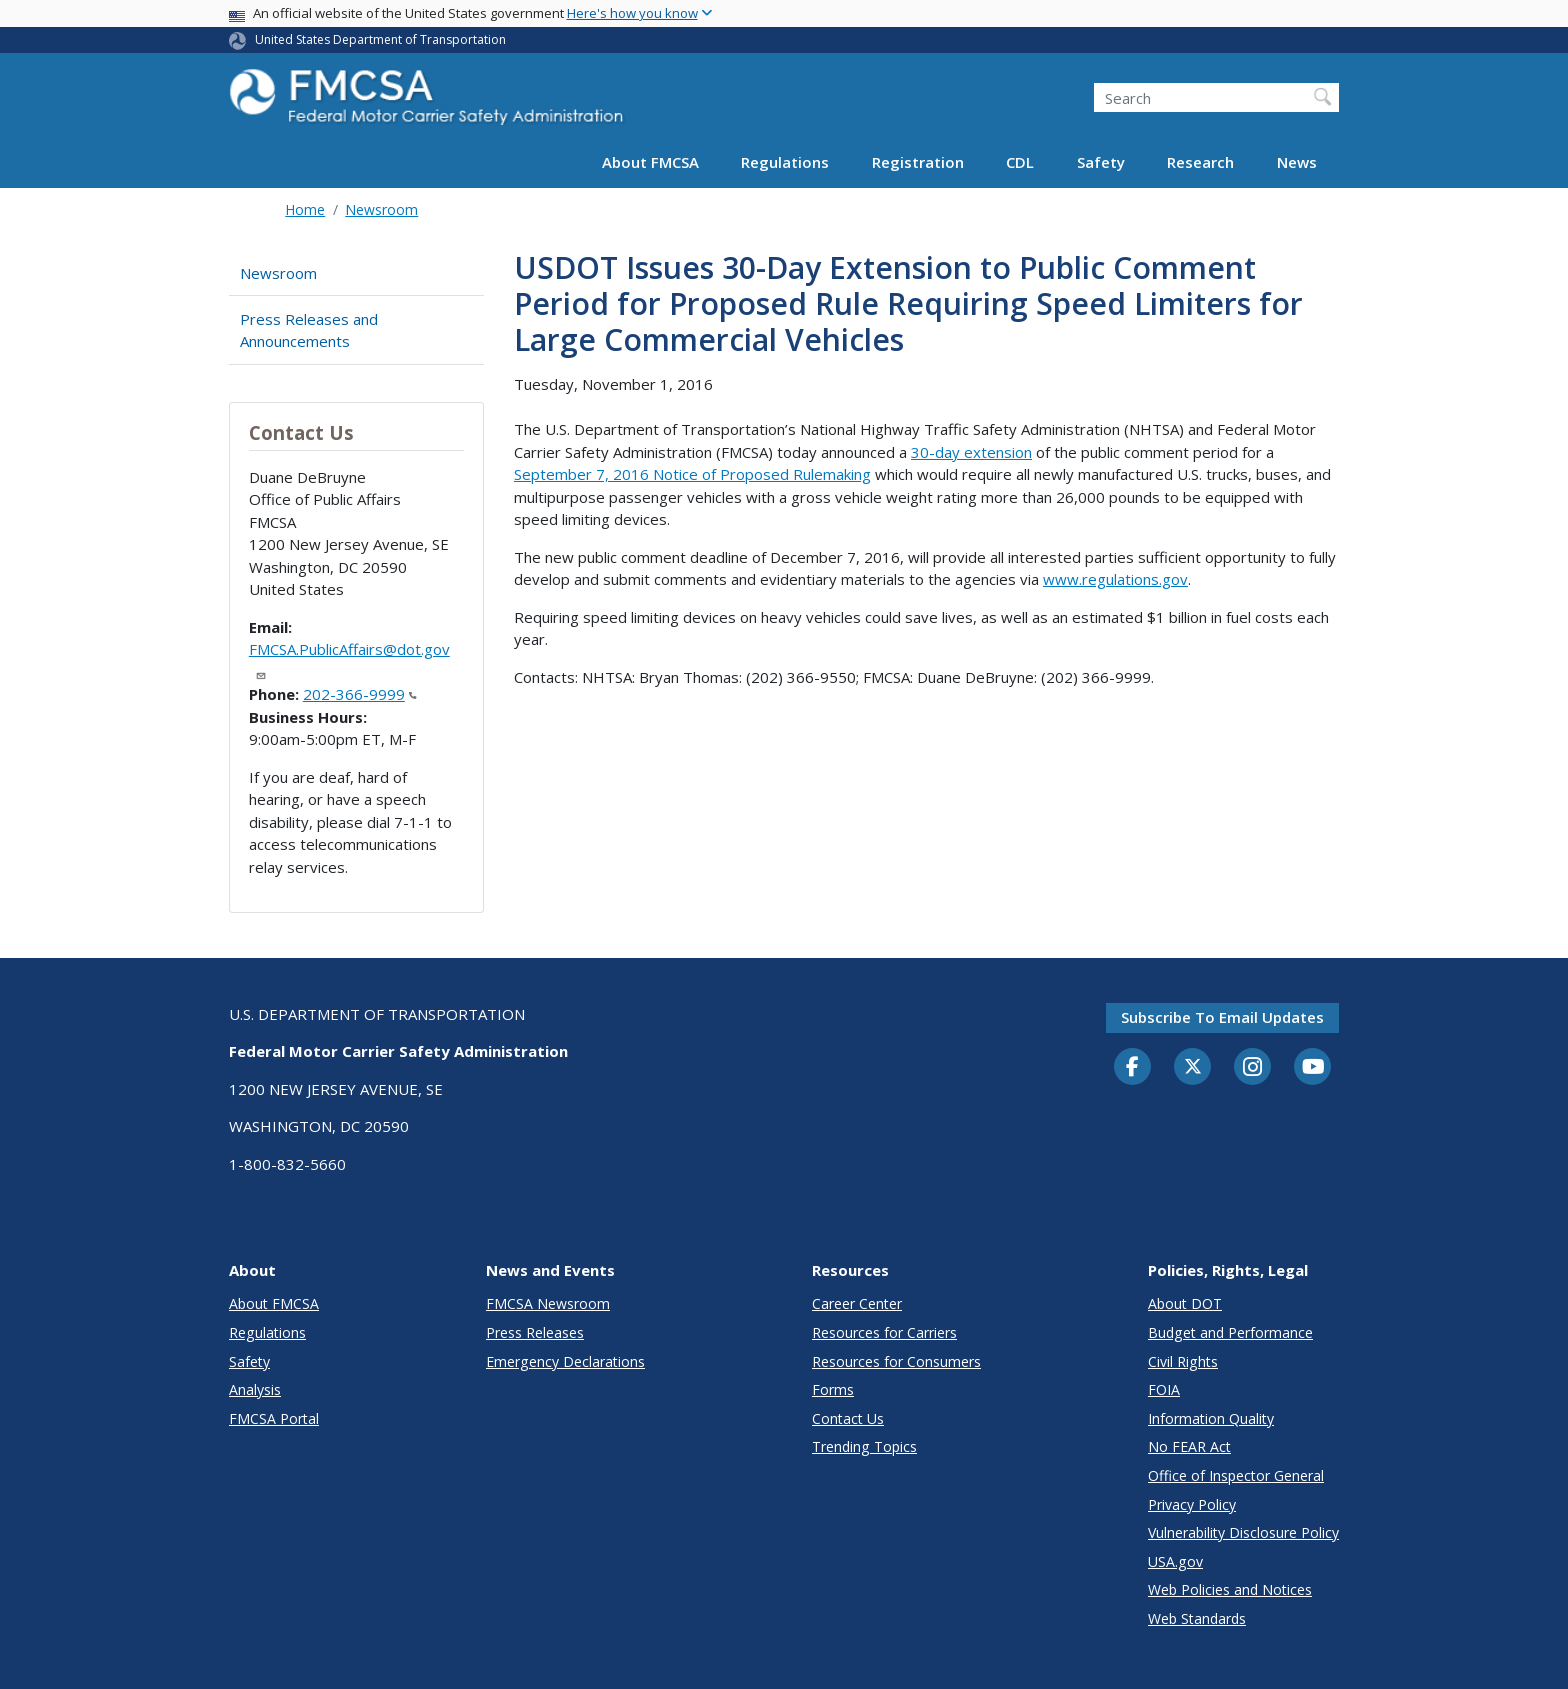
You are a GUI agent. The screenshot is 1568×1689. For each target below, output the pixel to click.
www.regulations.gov (1115, 579)
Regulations (785, 162)
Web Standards (1197, 1618)
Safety (1101, 162)
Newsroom (381, 209)
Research (1200, 162)
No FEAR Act (1189, 1446)
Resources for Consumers (896, 1361)
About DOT (1185, 1303)
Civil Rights (1183, 1361)
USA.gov (1175, 1561)
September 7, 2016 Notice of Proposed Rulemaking (692, 474)
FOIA (1164, 1389)
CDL (1020, 162)
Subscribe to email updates (1222, 1017)
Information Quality (1211, 1418)
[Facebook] (1133, 1068)
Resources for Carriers (884, 1332)
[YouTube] (1313, 1068)
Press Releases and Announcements (309, 330)
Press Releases (535, 1332)
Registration (918, 162)
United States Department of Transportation (380, 39)
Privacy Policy (1192, 1504)
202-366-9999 (360, 694)
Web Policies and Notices (1230, 1589)
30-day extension (971, 452)
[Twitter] (1193, 1067)
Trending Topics (864, 1446)
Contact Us (848, 1418)
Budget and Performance (1230, 1332)
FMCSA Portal (274, 1418)
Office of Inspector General (1236, 1475)
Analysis (255, 1389)
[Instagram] (1253, 1069)
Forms (833, 1389)
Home (305, 209)
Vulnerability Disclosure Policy (1243, 1532)
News (1297, 162)
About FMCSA (650, 162)
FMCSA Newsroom (548, 1303)
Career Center (857, 1303)
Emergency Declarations (565, 1361)
